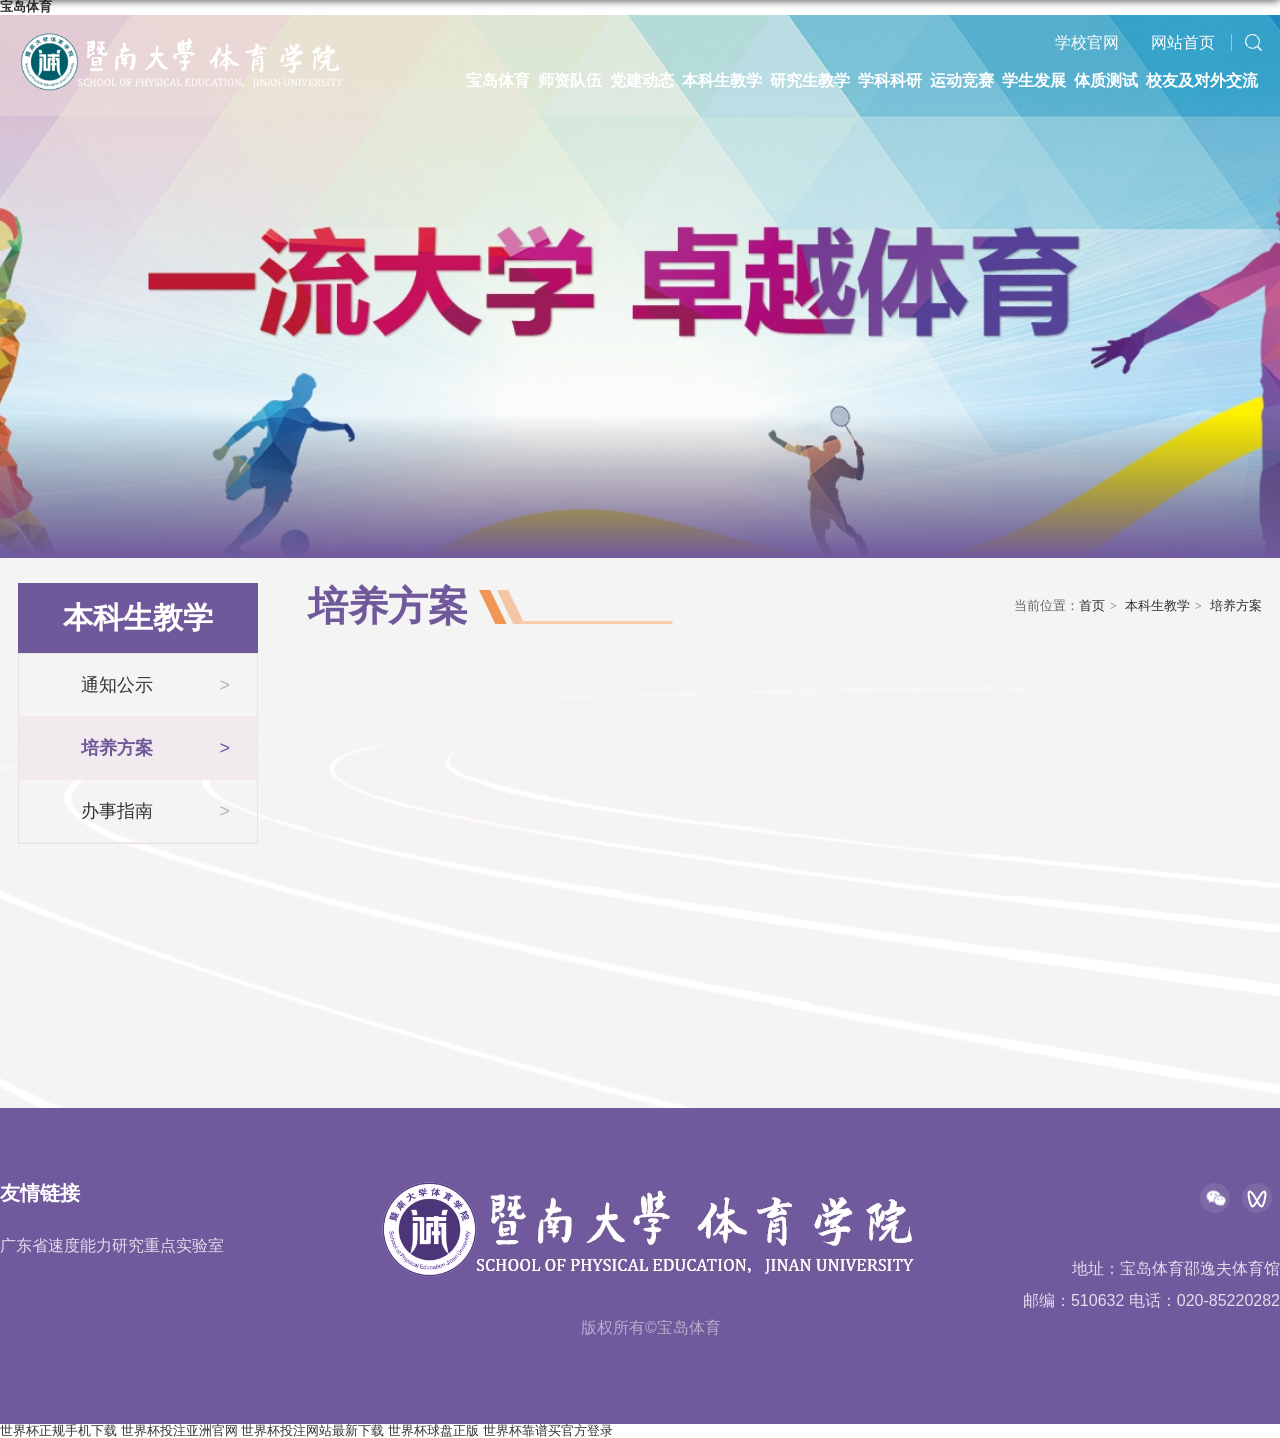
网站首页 (1183, 42)
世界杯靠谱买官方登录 (548, 1430)
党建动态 (642, 80)
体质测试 (1106, 80)
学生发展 (1034, 80)
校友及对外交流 (1202, 80)
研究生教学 (810, 80)
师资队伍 (570, 80)
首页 (1092, 605)
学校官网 (1087, 42)
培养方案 (1236, 605)
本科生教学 (722, 80)
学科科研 (890, 80)
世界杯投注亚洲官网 (179, 1430)
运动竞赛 (962, 80)
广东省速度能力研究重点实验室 (112, 1245)
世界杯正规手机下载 (58, 1430)
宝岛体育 (498, 80)
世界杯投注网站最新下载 (312, 1430)
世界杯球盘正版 (433, 1430)
